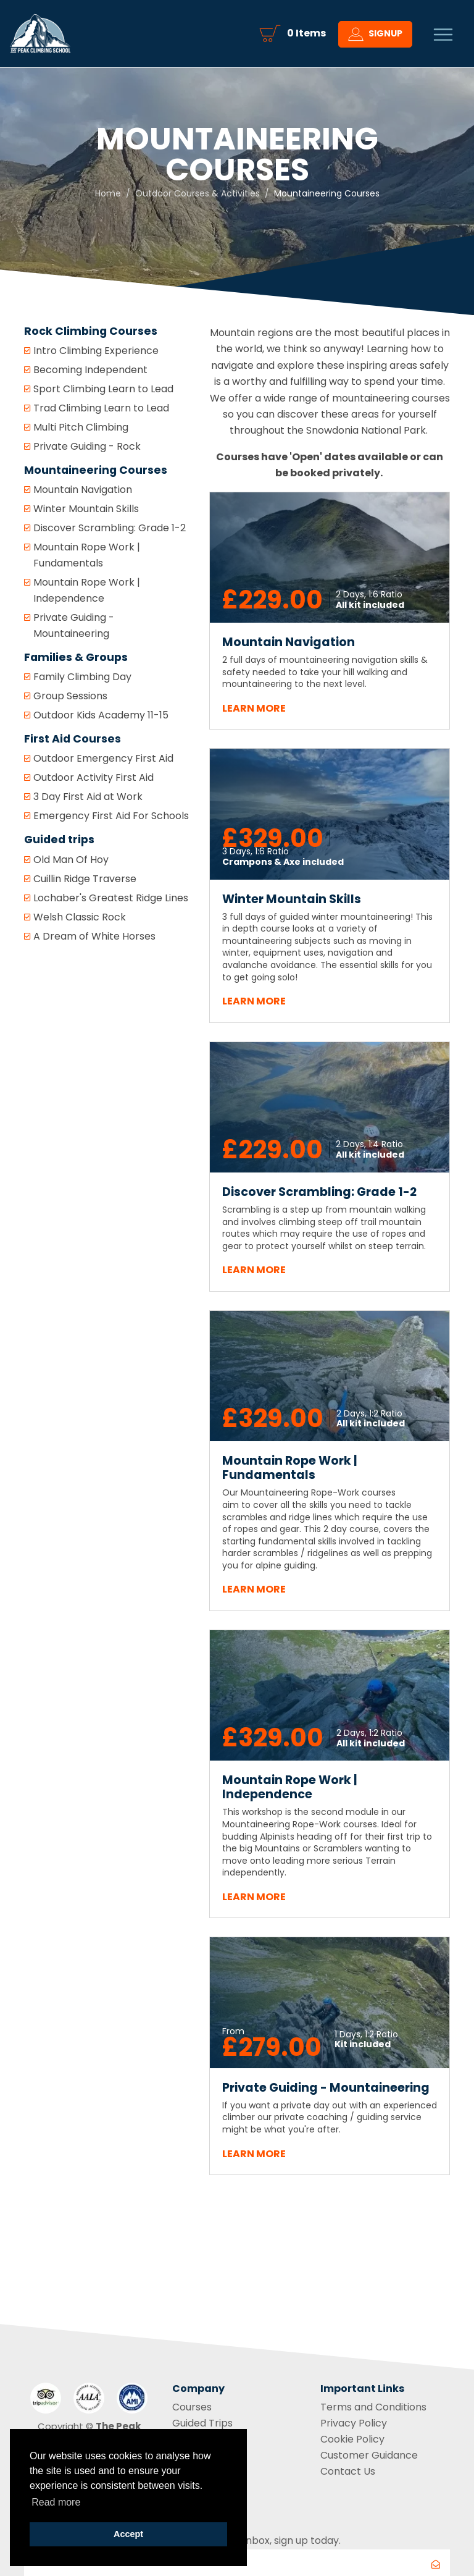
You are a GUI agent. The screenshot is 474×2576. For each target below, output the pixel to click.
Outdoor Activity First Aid (93, 777)
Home (108, 193)
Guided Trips (202, 2423)
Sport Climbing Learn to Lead (103, 389)
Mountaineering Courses (95, 470)
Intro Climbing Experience (96, 350)
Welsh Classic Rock (79, 917)
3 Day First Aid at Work (88, 796)
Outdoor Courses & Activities (197, 193)
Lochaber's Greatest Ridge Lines (110, 898)
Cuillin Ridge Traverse (84, 879)
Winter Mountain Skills (86, 509)
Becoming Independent (90, 370)
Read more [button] (55, 2502)
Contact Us (347, 2471)
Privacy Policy (353, 2423)
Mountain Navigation (82, 489)
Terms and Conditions (373, 2407)
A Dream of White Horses (94, 936)
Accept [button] (128, 2534)
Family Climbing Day (82, 677)
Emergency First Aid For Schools (111, 816)
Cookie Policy (352, 2439)
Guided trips (59, 839)
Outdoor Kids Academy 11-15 (100, 715)
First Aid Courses (72, 738)
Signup (375, 35)
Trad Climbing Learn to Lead (101, 408)
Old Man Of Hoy (71, 859)
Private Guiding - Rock (87, 446)
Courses (192, 2407)
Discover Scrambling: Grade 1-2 (109, 528)
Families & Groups (76, 657)
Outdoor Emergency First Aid (103, 758)
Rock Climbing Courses (90, 331)
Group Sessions (70, 696)
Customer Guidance (369, 2455)
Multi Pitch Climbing (80, 427)
